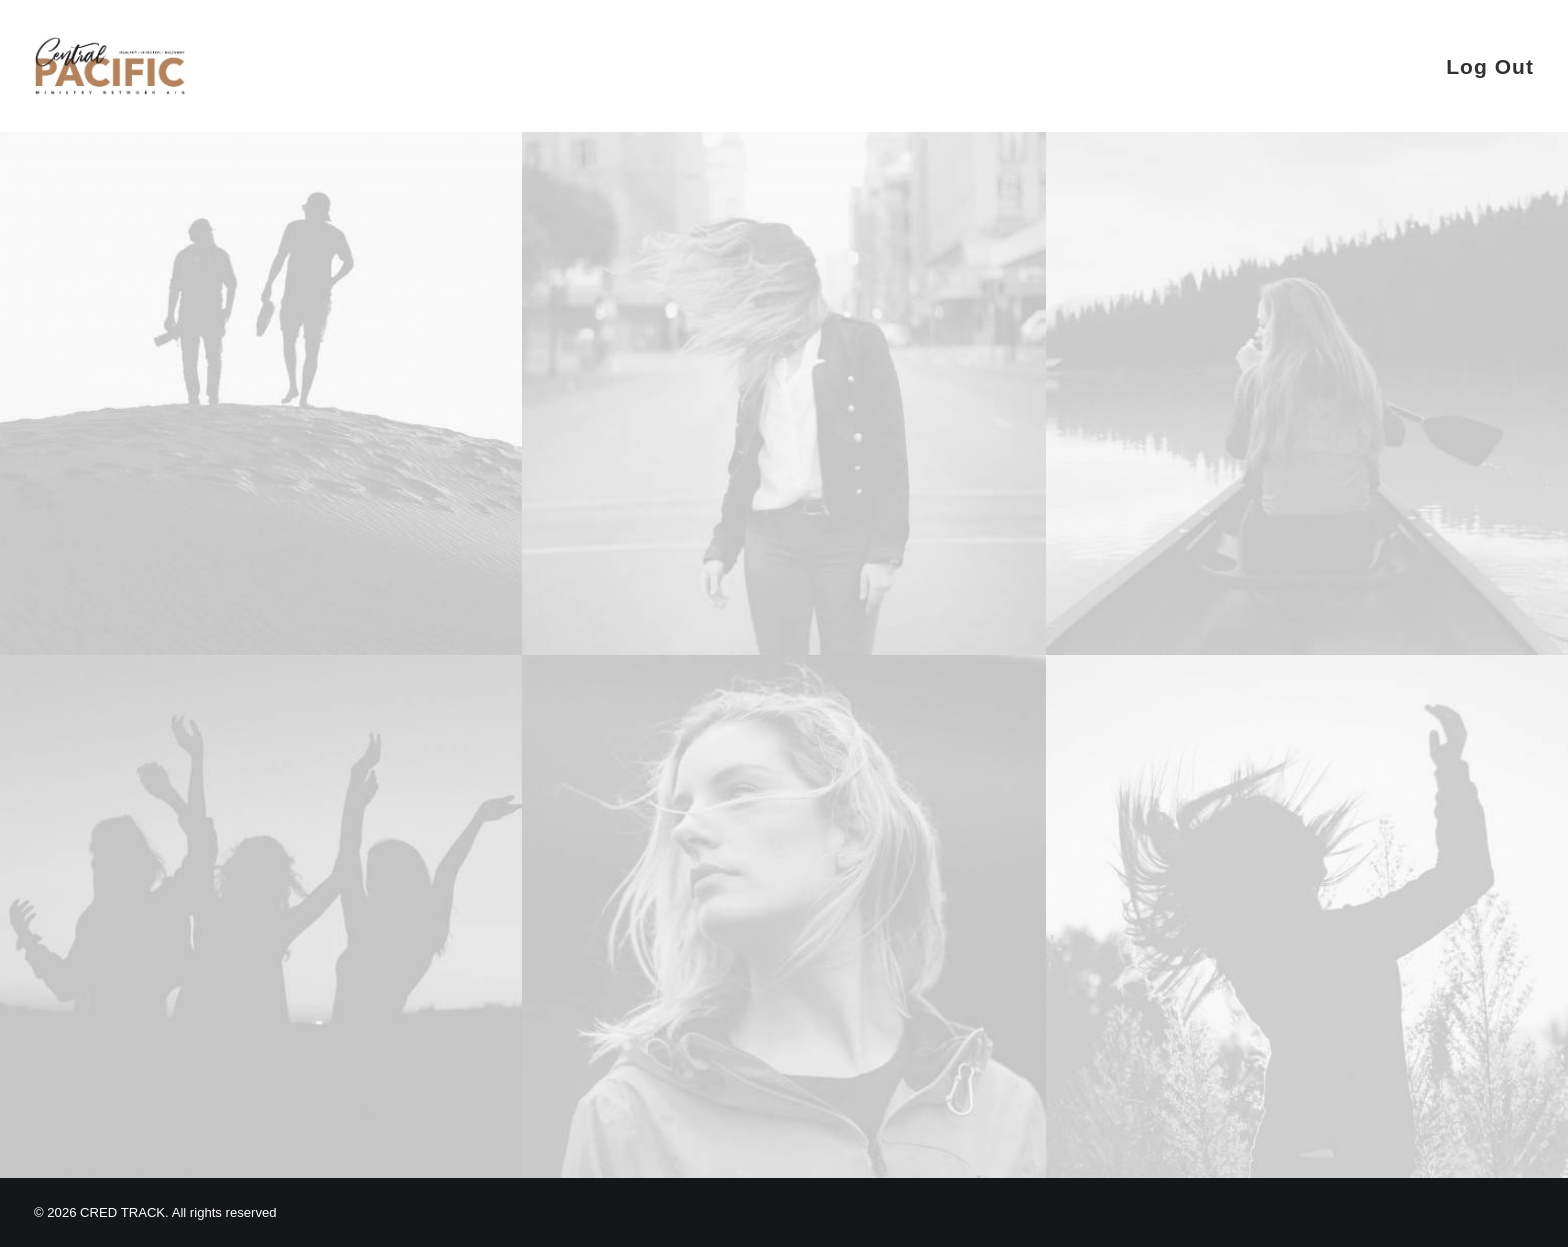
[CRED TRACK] (110, 66)
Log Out (1490, 66)
